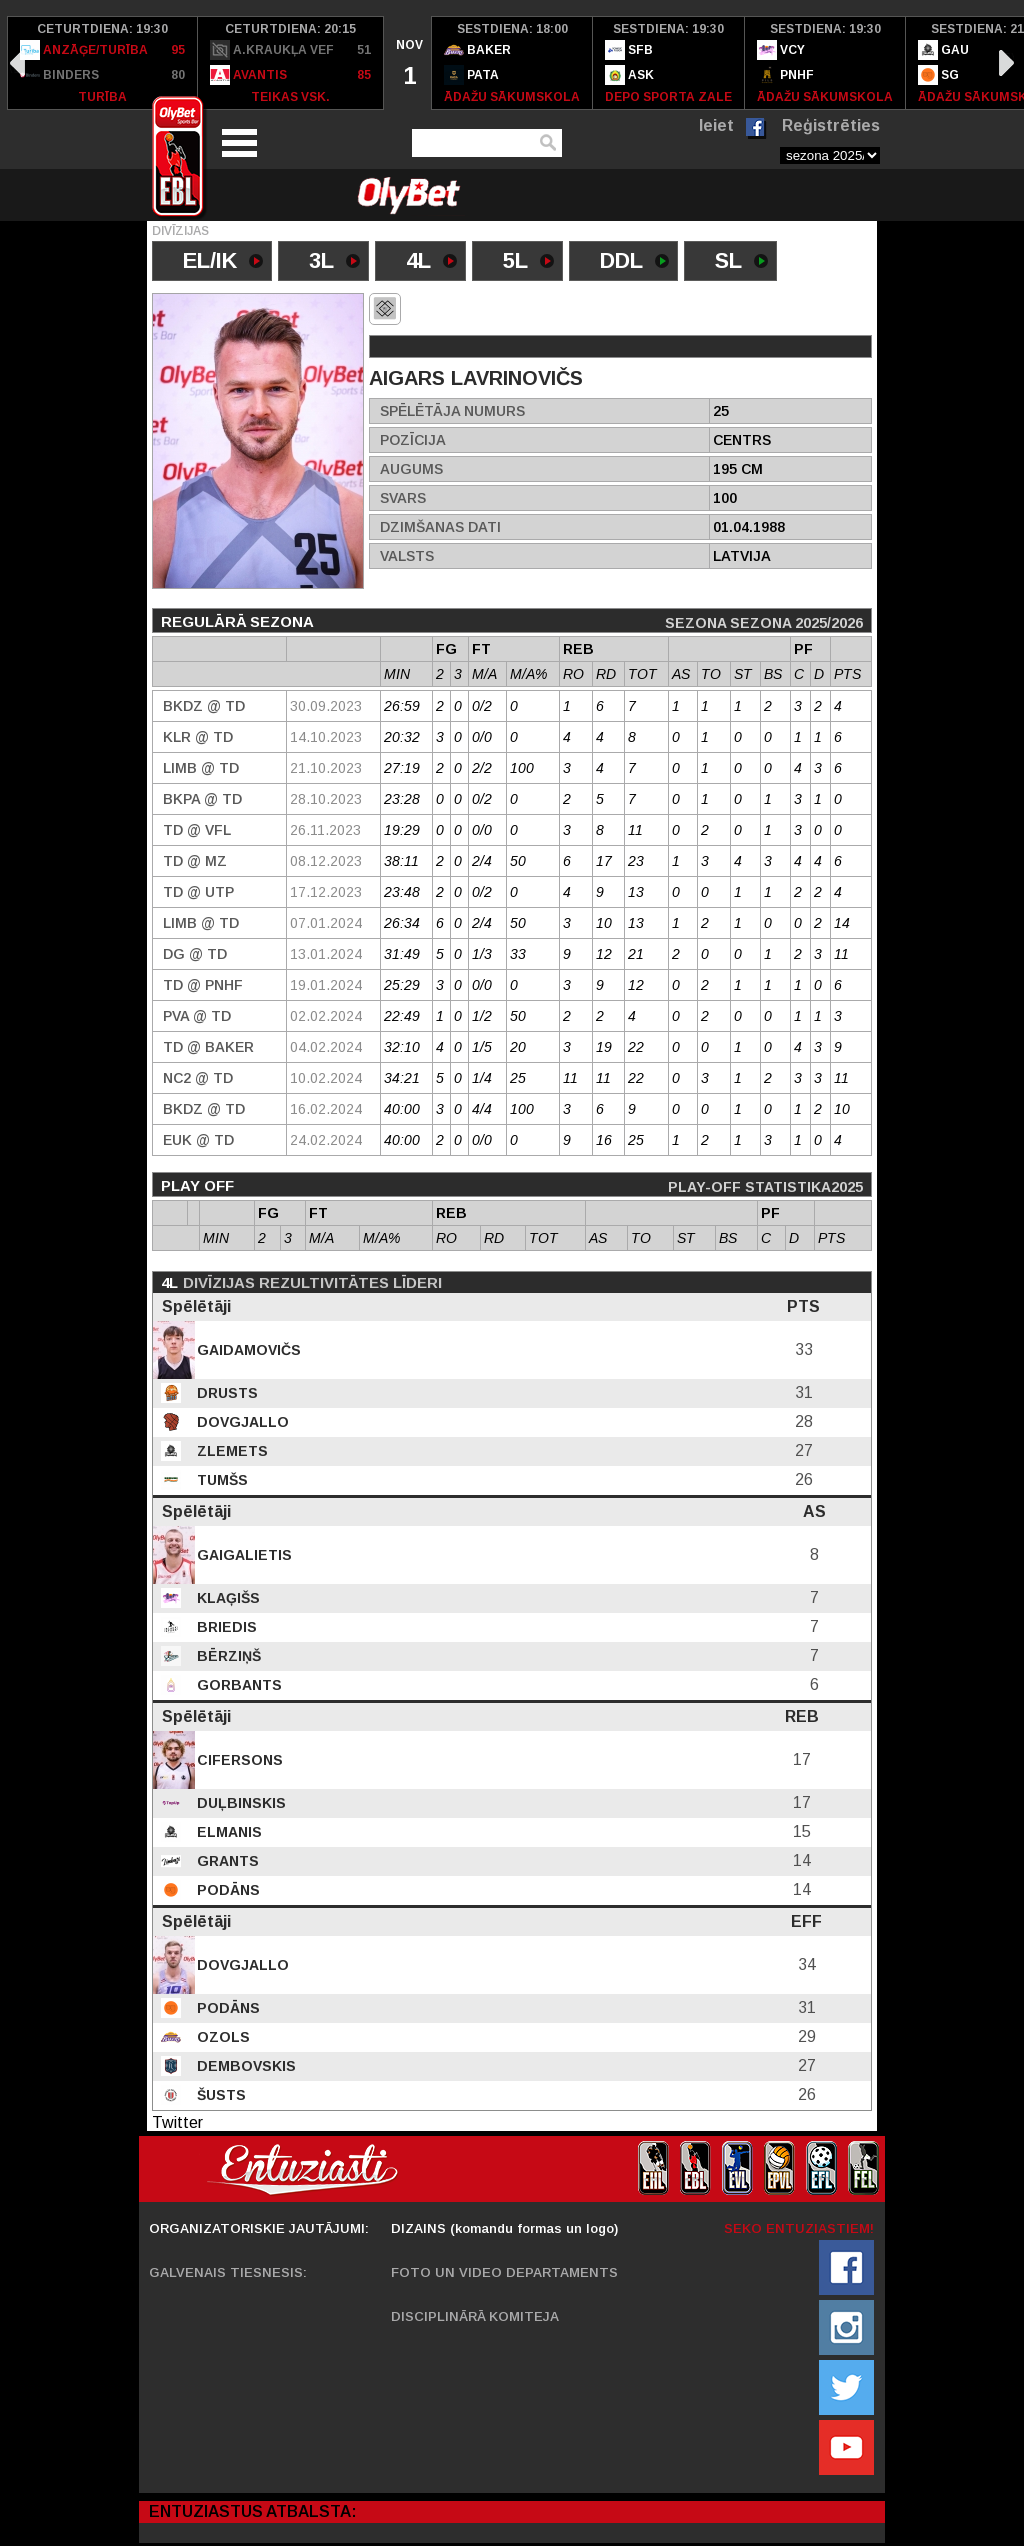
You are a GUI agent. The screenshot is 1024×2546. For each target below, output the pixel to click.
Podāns (226, 1890)
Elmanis (227, 1832)
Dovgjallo (241, 1422)
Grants (226, 1861)
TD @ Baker (208, 1047)
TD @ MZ (195, 861)
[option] (103, 63)
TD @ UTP (198, 892)
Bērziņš (227, 1656)
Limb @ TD (201, 768)
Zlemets (230, 1451)
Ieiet (716, 125)
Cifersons (238, 1760)
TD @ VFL (197, 830)
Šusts (219, 2095)
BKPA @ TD (202, 799)
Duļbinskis (239, 1803)
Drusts (225, 1393)
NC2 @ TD (198, 1078)
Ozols (221, 2037)
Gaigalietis (242, 1555)
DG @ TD (195, 954)
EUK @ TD (198, 1140)
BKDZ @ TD (204, 706)
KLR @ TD (198, 737)
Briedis (225, 1627)
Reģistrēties (831, 125)
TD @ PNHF (203, 985)
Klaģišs (226, 1598)
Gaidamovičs (247, 1350)
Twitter (177, 2122)
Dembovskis (244, 2066)
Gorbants (237, 1685)
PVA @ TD (197, 1016)
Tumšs (220, 1480)
